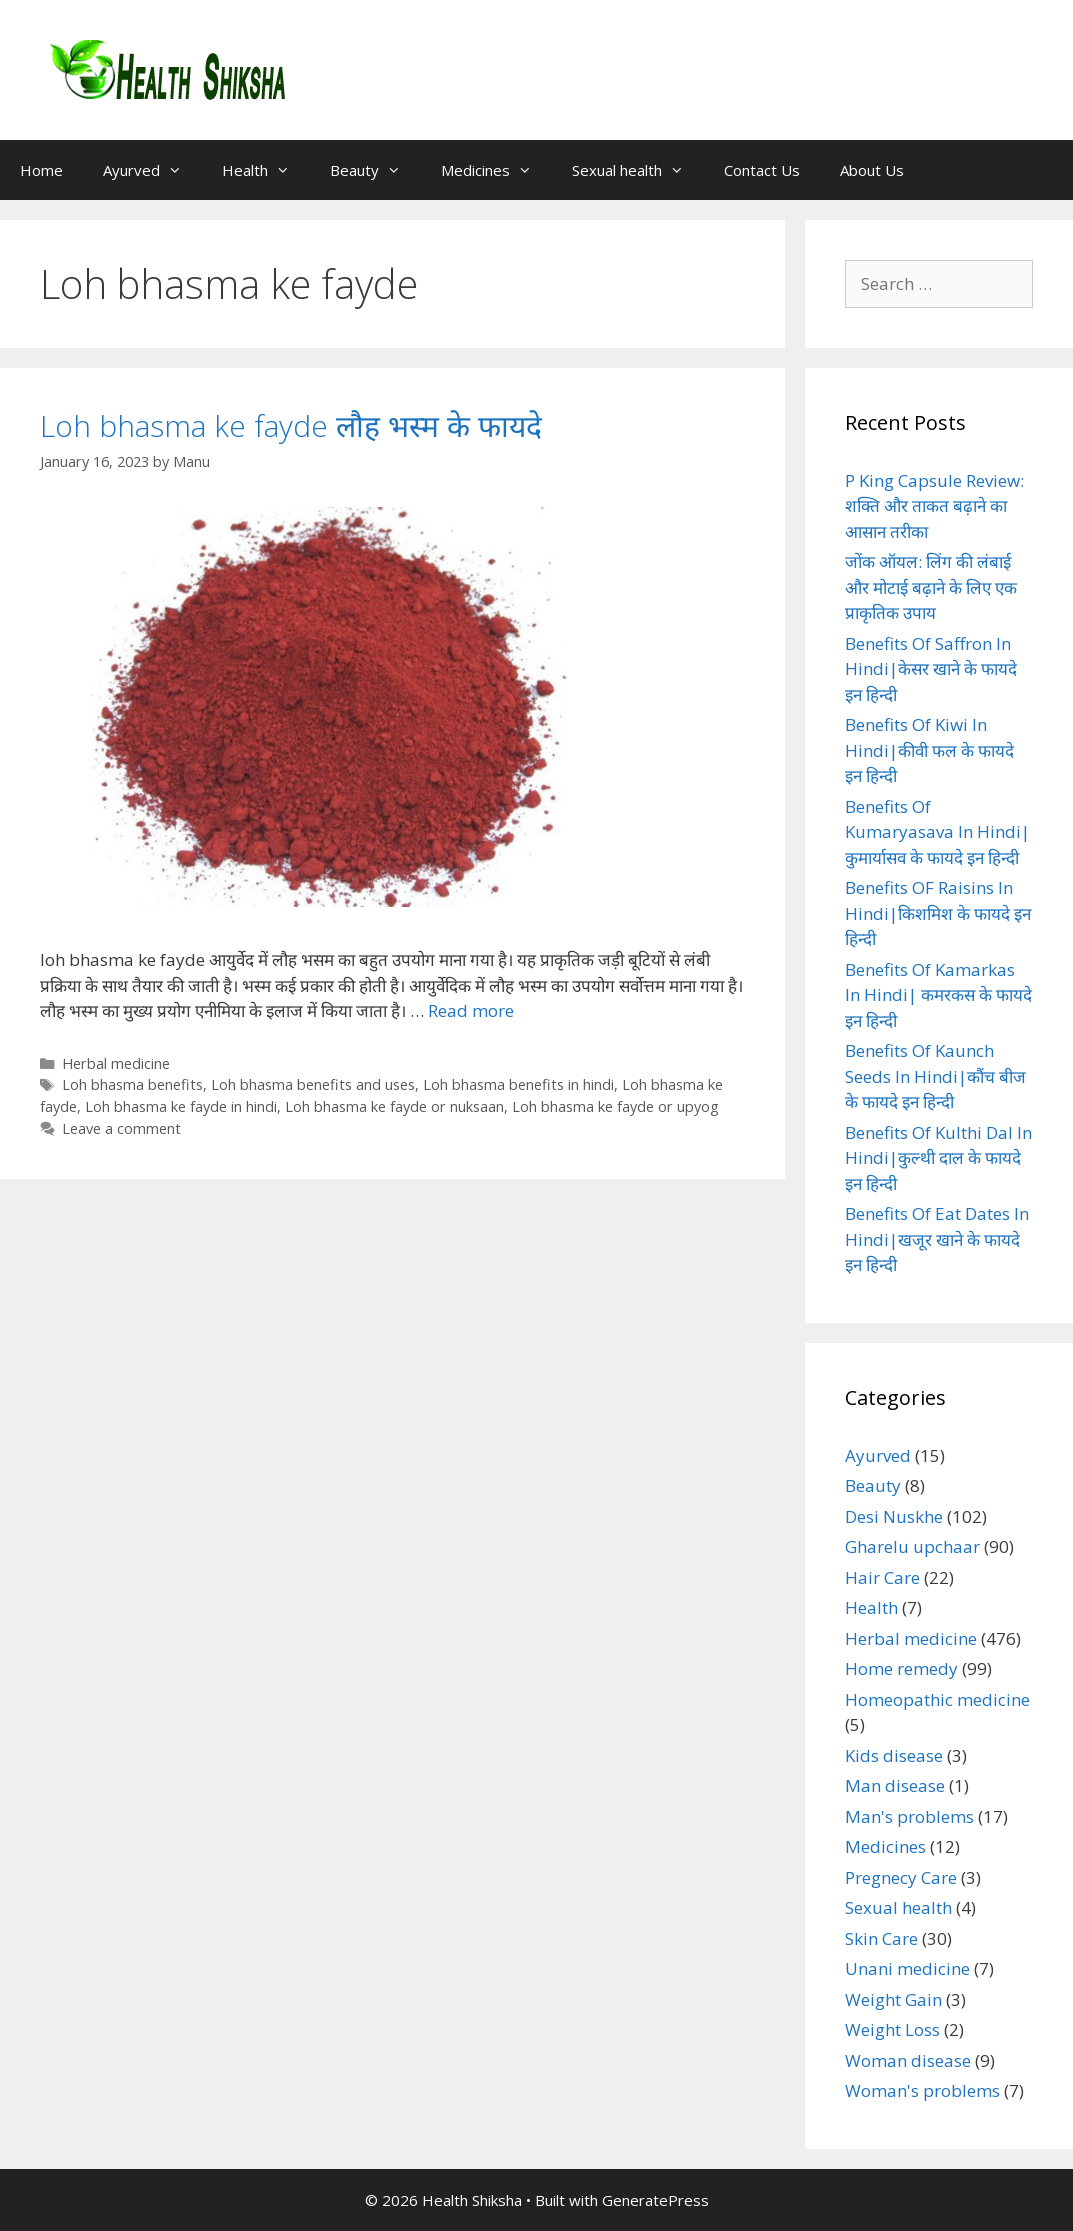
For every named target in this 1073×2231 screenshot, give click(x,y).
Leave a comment (121, 1128)
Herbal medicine (116, 1063)
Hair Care (882, 1577)
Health (266, 170)
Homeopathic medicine (937, 1699)
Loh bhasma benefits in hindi (518, 1084)
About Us (872, 170)
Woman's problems (922, 2090)
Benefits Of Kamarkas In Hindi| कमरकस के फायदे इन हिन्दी (938, 995)
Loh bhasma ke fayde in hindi (181, 1106)
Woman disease (908, 2060)
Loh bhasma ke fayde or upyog (615, 1106)
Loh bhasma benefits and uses (313, 1084)
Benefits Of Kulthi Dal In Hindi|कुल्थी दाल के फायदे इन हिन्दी (938, 1158)
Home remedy (901, 1668)
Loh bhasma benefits (132, 1084)
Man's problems (909, 1816)
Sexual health (638, 170)
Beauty (375, 170)
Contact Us (762, 170)
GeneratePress (655, 2200)
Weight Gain (893, 1999)
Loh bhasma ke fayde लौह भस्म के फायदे (291, 425)
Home (41, 170)
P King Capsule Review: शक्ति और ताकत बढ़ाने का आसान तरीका (934, 506)
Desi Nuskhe (894, 1516)
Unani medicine (907, 1968)
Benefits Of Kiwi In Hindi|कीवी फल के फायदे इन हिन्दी (929, 750)
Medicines (496, 170)
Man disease (895, 1785)
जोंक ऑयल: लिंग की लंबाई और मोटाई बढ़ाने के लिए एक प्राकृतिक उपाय (931, 587)
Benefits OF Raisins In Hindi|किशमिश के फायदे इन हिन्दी (938, 913)
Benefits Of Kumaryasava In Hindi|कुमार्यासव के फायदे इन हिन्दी (937, 832)
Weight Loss (892, 2029)
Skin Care (881, 1938)
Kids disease (894, 1755)
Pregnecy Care (901, 1877)
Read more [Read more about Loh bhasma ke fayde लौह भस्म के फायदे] (471, 1010)
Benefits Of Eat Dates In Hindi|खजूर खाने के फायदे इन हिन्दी (937, 1239)
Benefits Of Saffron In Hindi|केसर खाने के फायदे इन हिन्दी (931, 669)
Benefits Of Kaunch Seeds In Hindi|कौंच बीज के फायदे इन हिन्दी (935, 1076)
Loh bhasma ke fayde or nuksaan (394, 1106)
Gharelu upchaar (912, 1546)
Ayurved (152, 170)
